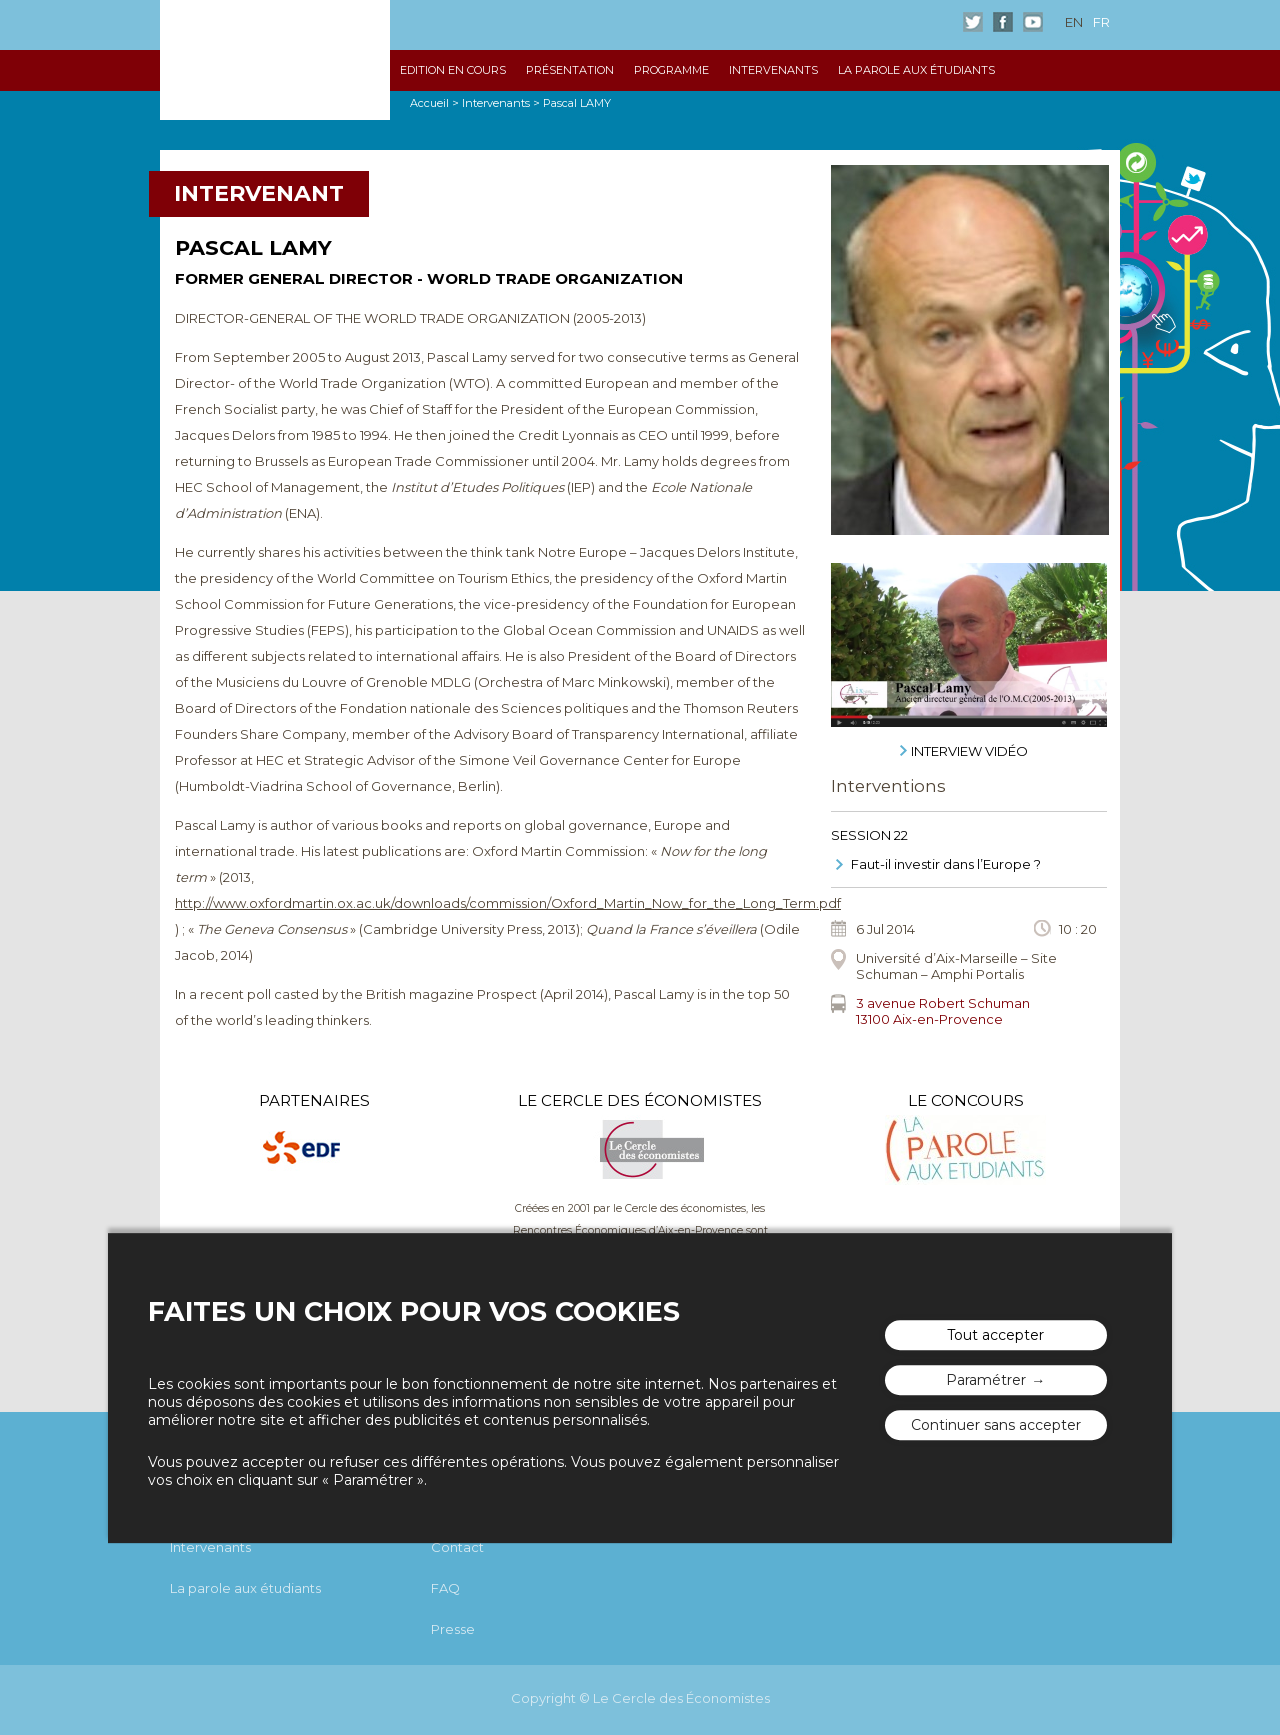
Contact (457, 1547)
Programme (671, 70)
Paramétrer (986, 1381)
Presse (453, 1629)
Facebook (1003, 22)
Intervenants (773, 70)
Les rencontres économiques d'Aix (275, 60)
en (1074, 22)
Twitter (973, 22)
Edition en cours (453, 70)
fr (1101, 22)
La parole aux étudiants (916, 70)
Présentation (570, 70)
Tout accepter (995, 1336)
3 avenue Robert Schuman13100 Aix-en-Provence (943, 1011)
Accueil (429, 103)
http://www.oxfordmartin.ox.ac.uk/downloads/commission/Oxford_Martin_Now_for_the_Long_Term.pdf (508, 903)
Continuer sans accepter (996, 1426)
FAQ (445, 1588)
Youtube (1033, 22)
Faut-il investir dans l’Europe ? (946, 864)
